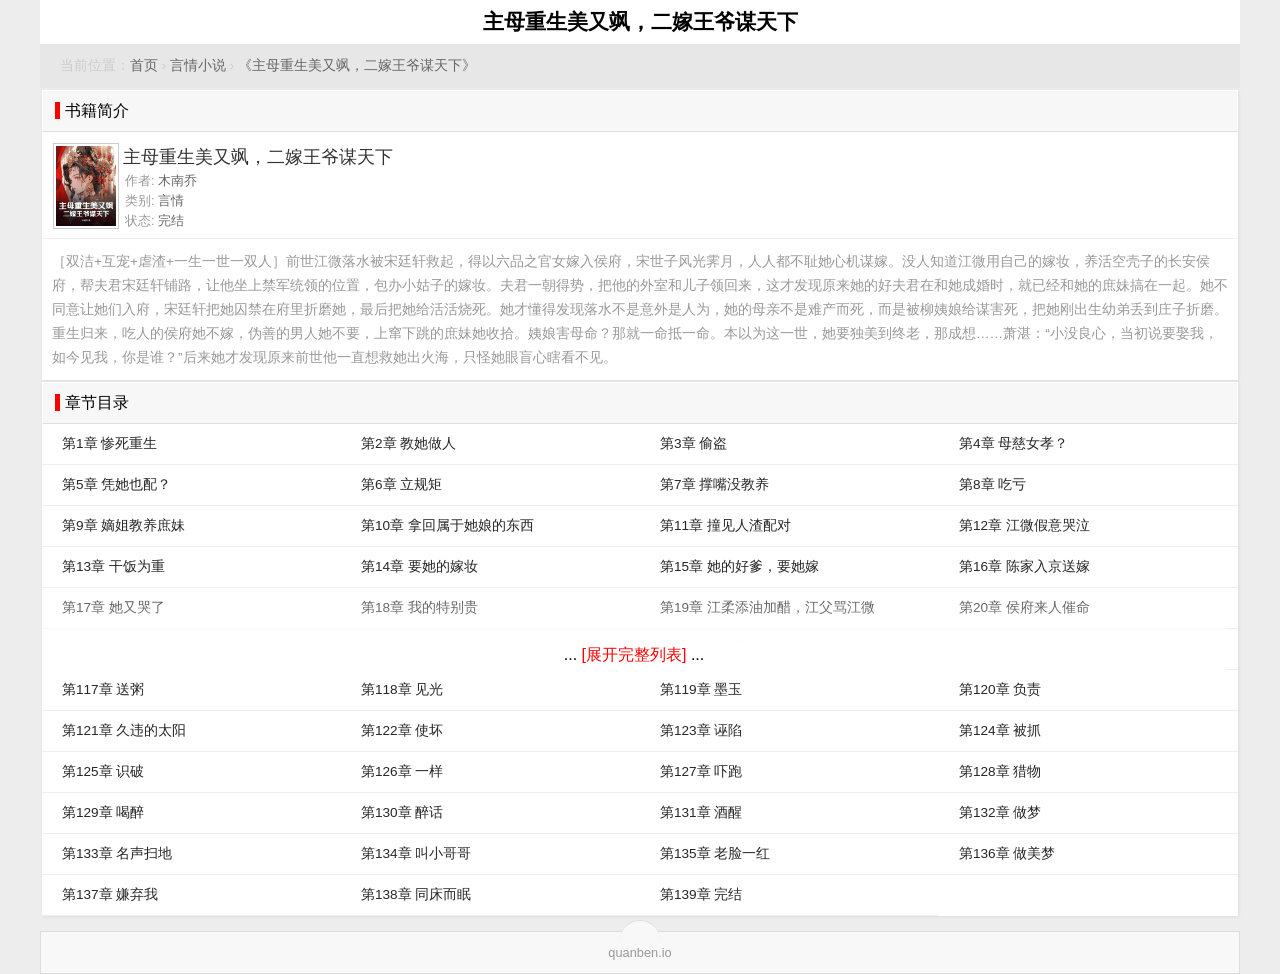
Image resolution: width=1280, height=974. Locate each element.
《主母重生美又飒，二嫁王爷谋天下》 (357, 65)
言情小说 (198, 65)
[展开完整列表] (634, 654)
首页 (144, 65)
